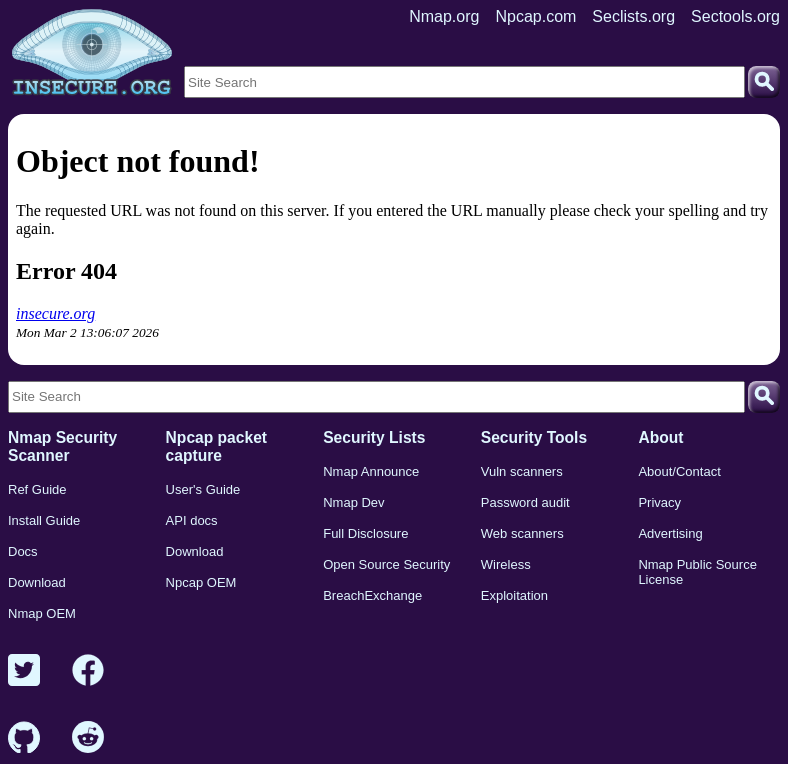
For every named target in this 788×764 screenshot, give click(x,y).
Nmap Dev (353, 502)
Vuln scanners (522, 471)
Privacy (659, 502)
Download (37, 582)
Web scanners (522, 533)
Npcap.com (535, 16)
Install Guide (44, 520)
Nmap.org (444, 16)
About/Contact (679, 471)
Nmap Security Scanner (62, 446)
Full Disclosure (365, 533)
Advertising (670, 533)
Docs (23, 551)
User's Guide (203, 489)
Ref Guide (37, 489)
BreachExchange (372, 595)
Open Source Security (386, 564)
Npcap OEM (201, 582)
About (660, 437)
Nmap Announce (371, 471)
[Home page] (92, 53)
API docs (192, 520)
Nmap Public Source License (697, 572)
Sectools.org (735, 16)
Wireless (506, 564)
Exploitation (514, 595)
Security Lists (374, 437)
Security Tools (534, 437)
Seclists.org (633, 16)
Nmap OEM (42, 613)
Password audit (525, 502)
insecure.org (55, 313)
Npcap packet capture (216, 446)
